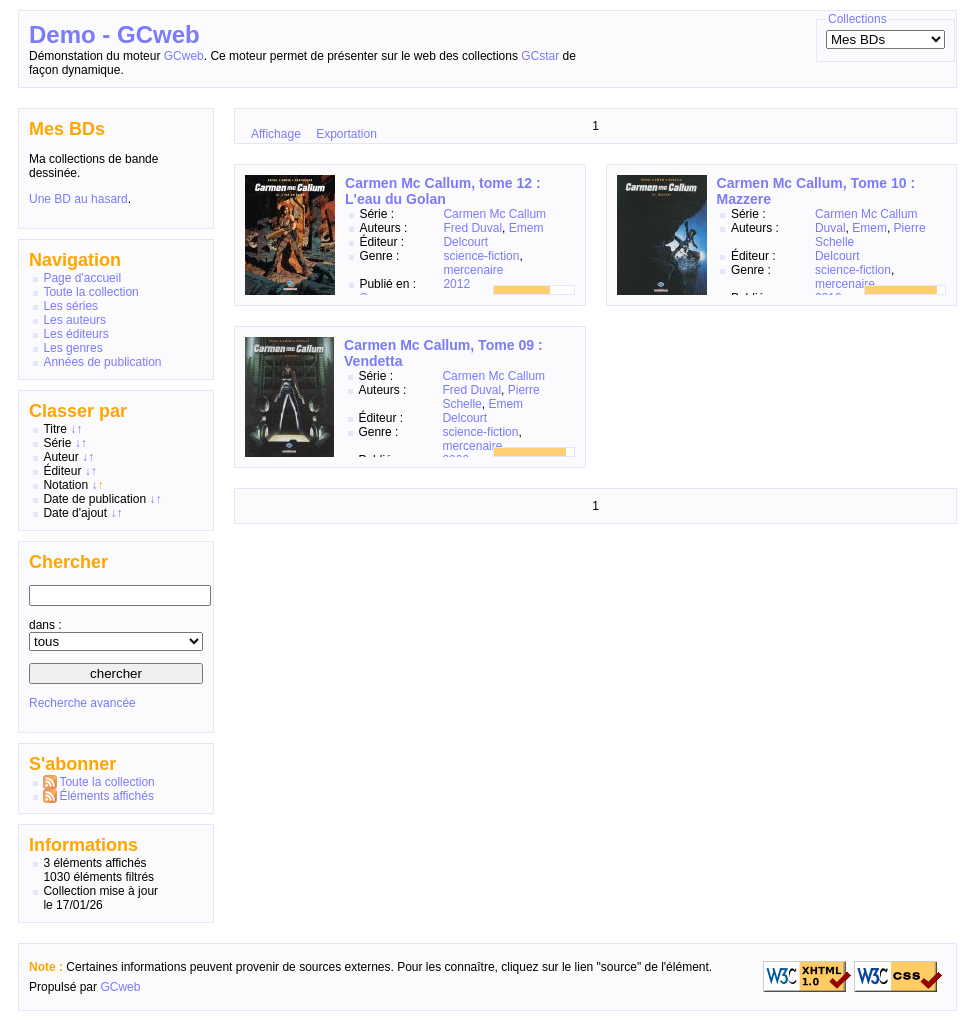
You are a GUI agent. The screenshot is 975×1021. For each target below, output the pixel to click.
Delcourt (465, 242)
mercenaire (473, 270)
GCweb (184, 56)
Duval (830, 228)
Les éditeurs (75, 334)
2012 (456, 284)
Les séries (70, 306)
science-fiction (481, 256)
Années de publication (102, 362)
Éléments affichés (106, 796)
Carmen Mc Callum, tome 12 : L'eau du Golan (443, 191)
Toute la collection (90, 292)
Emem (526, 228)
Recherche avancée (82, 703)
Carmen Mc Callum (494, 214)
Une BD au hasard (78, 199)
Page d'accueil (82, 278)
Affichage (276, 134)
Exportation (346, 134)
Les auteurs (74, 320)
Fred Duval (472, 228)
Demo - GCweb (114, 34)
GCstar (540, 56)
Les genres (72, 348)
